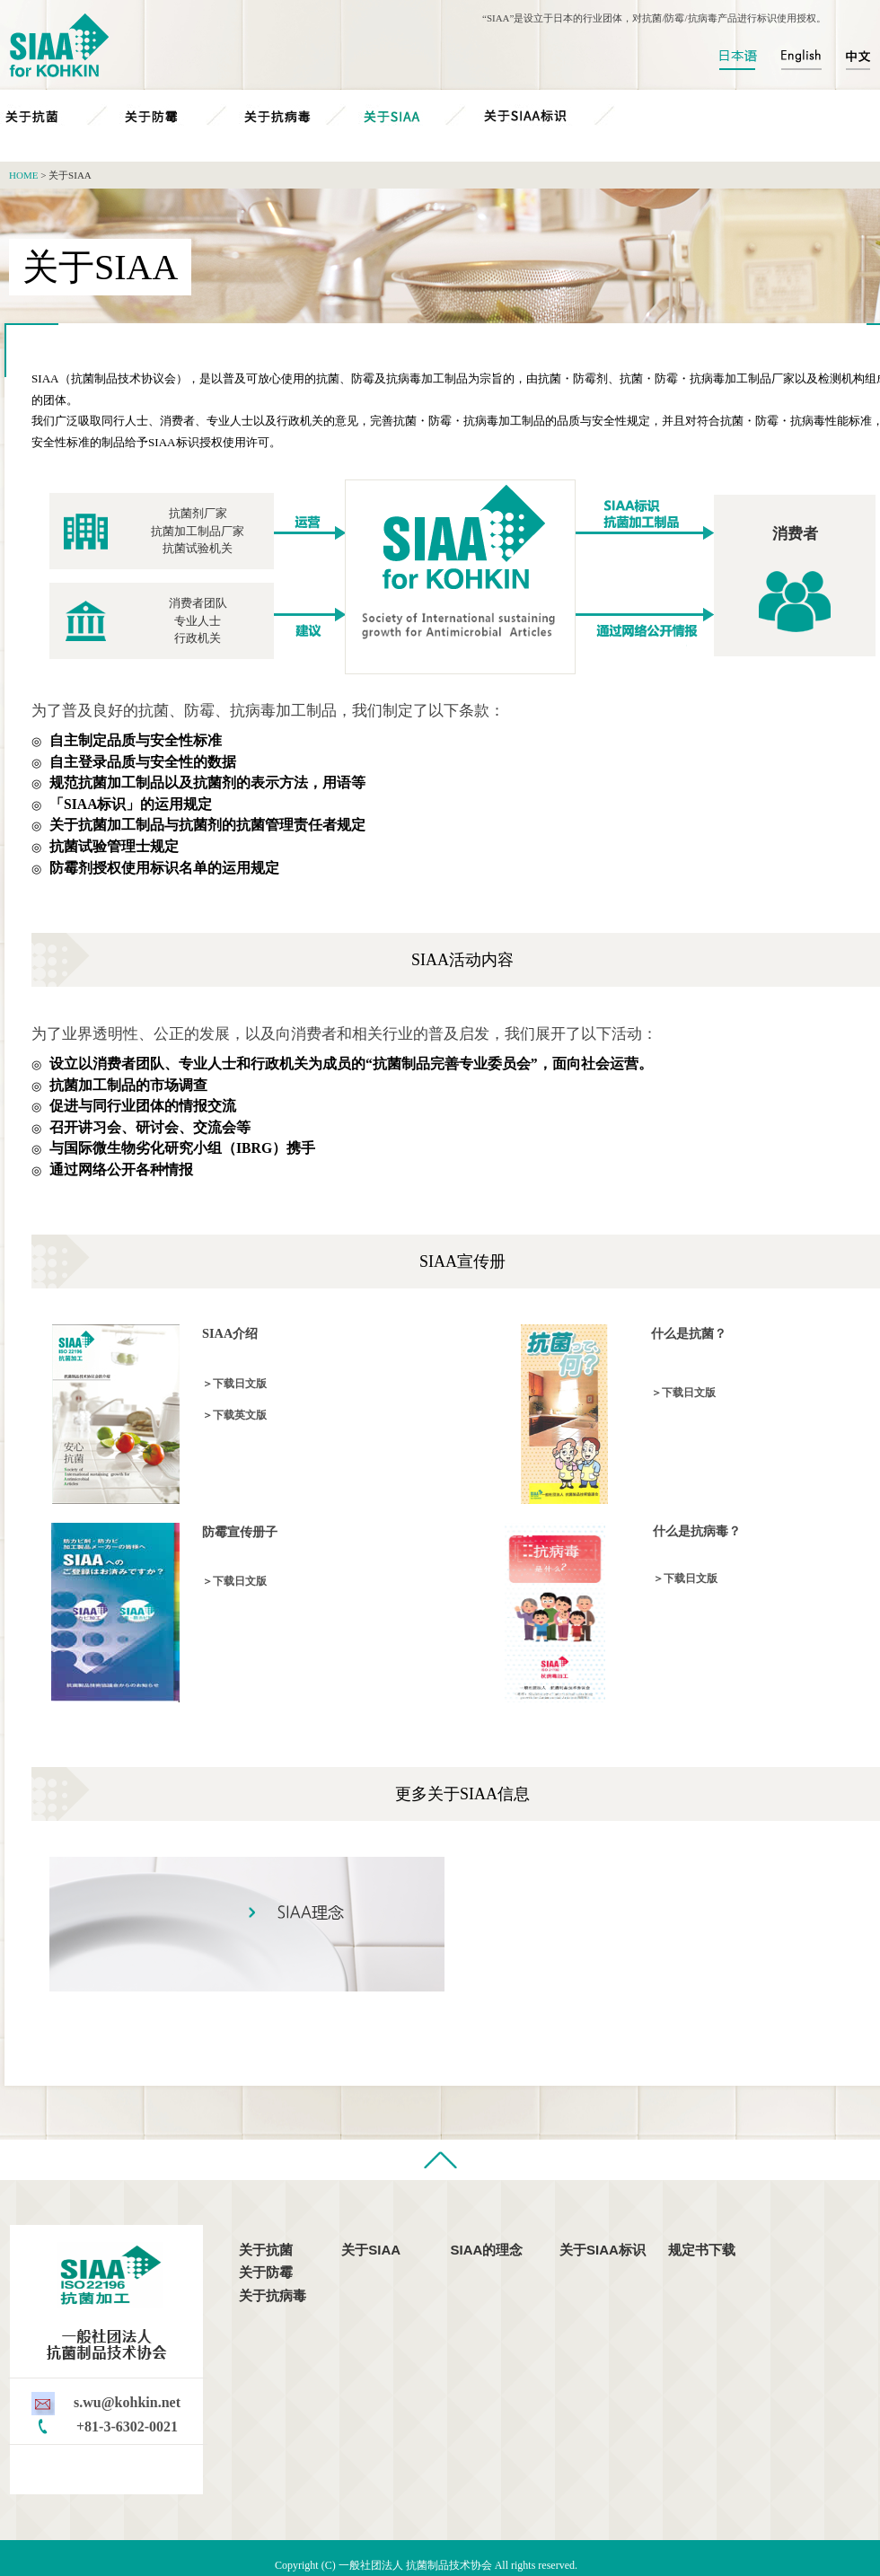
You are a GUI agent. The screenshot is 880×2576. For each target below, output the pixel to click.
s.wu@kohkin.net (127, 2402)
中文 (852, 59)
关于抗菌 (59, 116)
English (800, 59)
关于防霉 (179, 116)
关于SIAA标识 (562, 116)
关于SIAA (418, 116)
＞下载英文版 (234, 1415)
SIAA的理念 (487, 2249)
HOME (23, 175)
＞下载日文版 (234, 1383)
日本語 (743, 59)
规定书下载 (701, 2249)
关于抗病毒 (298, 116)
